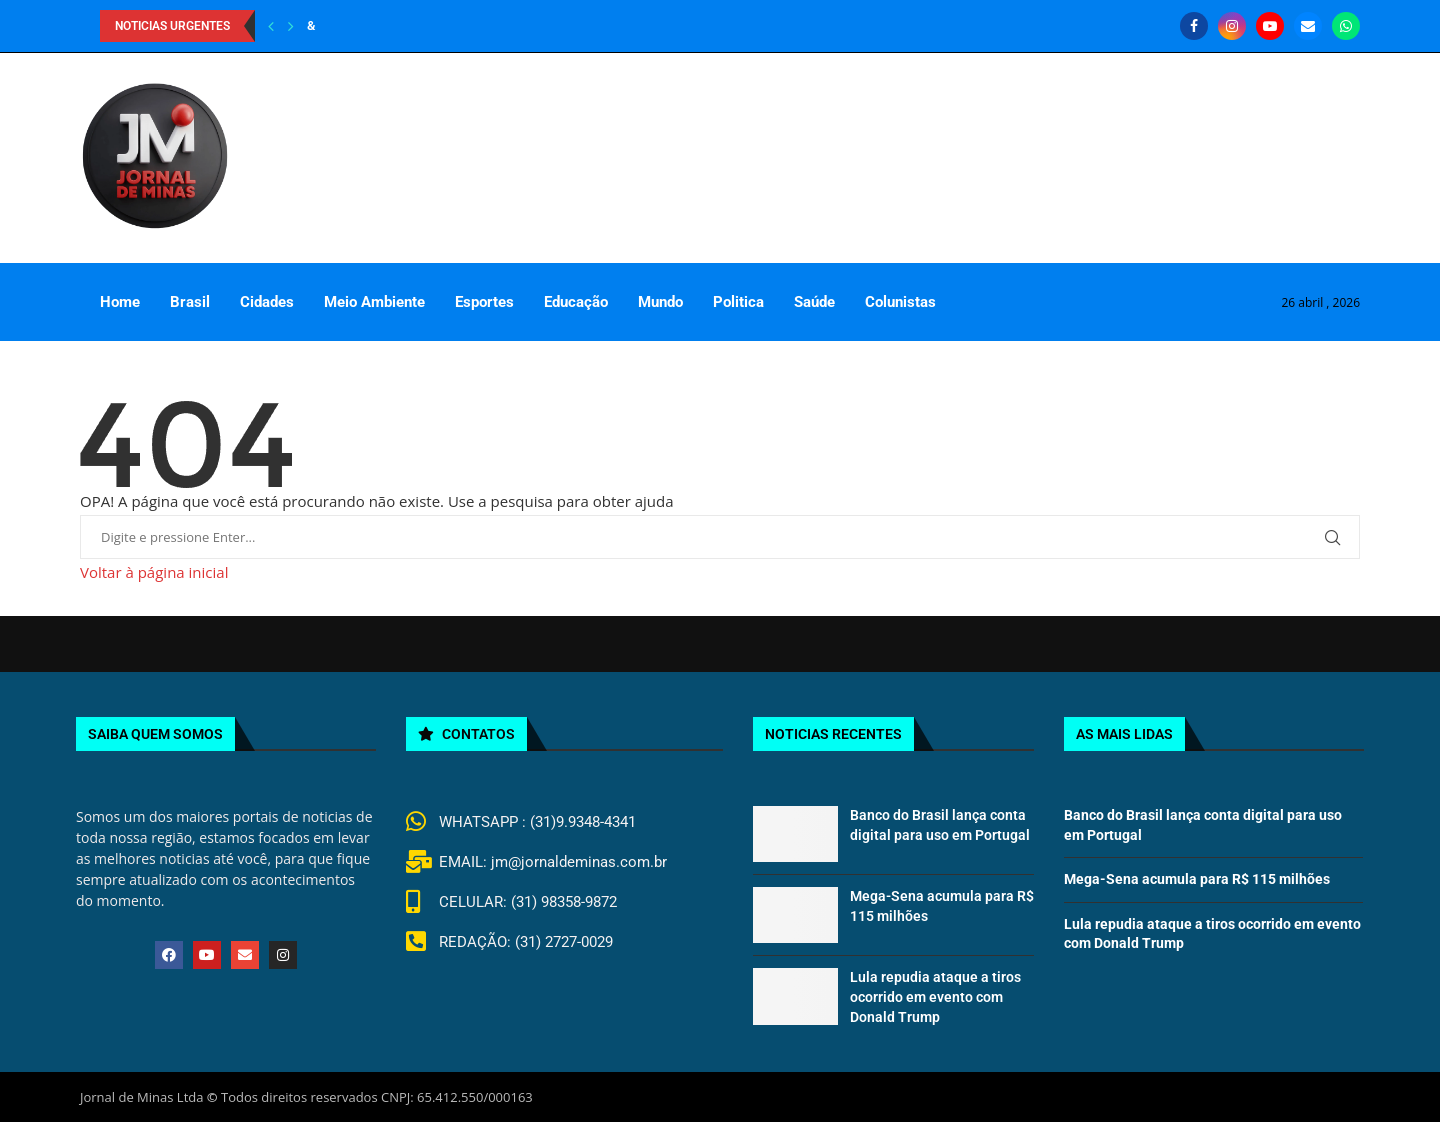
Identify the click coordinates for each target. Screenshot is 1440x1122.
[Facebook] (1194, 26)
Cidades (267, 302)
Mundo (660, 302)
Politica (738, 302)
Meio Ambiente (374, 302)
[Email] (1308, 26)
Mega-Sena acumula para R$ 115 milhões (1197, 879)
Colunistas (900, 302)
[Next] (291, 26)
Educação (576, 302)
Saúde (814, 302)
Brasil (190, 302)
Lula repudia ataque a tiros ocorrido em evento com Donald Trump (935, 996)
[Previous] (271, 26)
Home (120, 302)
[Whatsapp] (1346, 26)
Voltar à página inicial (154, 572)
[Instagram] (1232, 26)
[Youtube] (1270, 26)
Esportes (484, 302)
